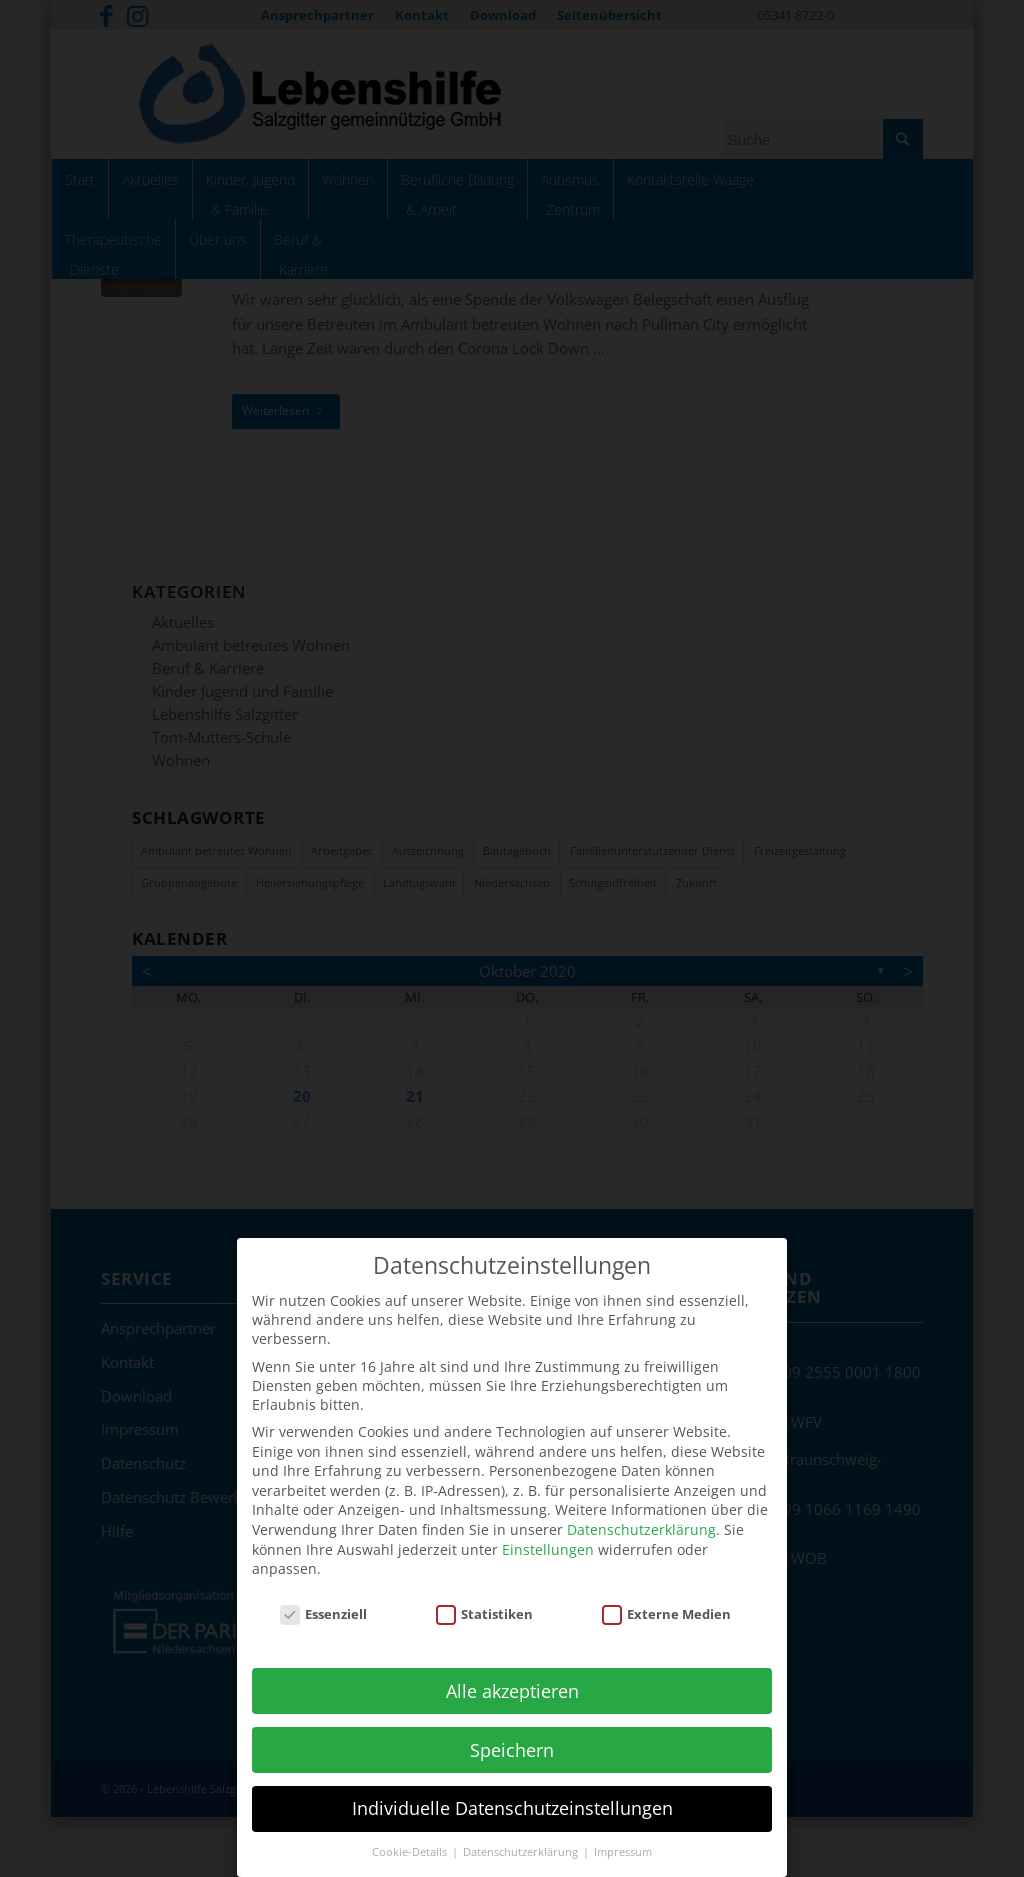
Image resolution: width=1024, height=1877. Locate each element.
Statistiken (485, 1598)
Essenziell (324, 1598)
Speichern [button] (512, 1734)
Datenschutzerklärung (641, 1513)
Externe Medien (667, 1598)
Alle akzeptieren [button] (512, 1675)
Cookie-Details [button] (411, 1837)
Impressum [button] (623, 1837)
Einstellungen (548, 1533)
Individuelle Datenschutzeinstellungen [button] (512, 1793)
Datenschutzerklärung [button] (522, 1837)
